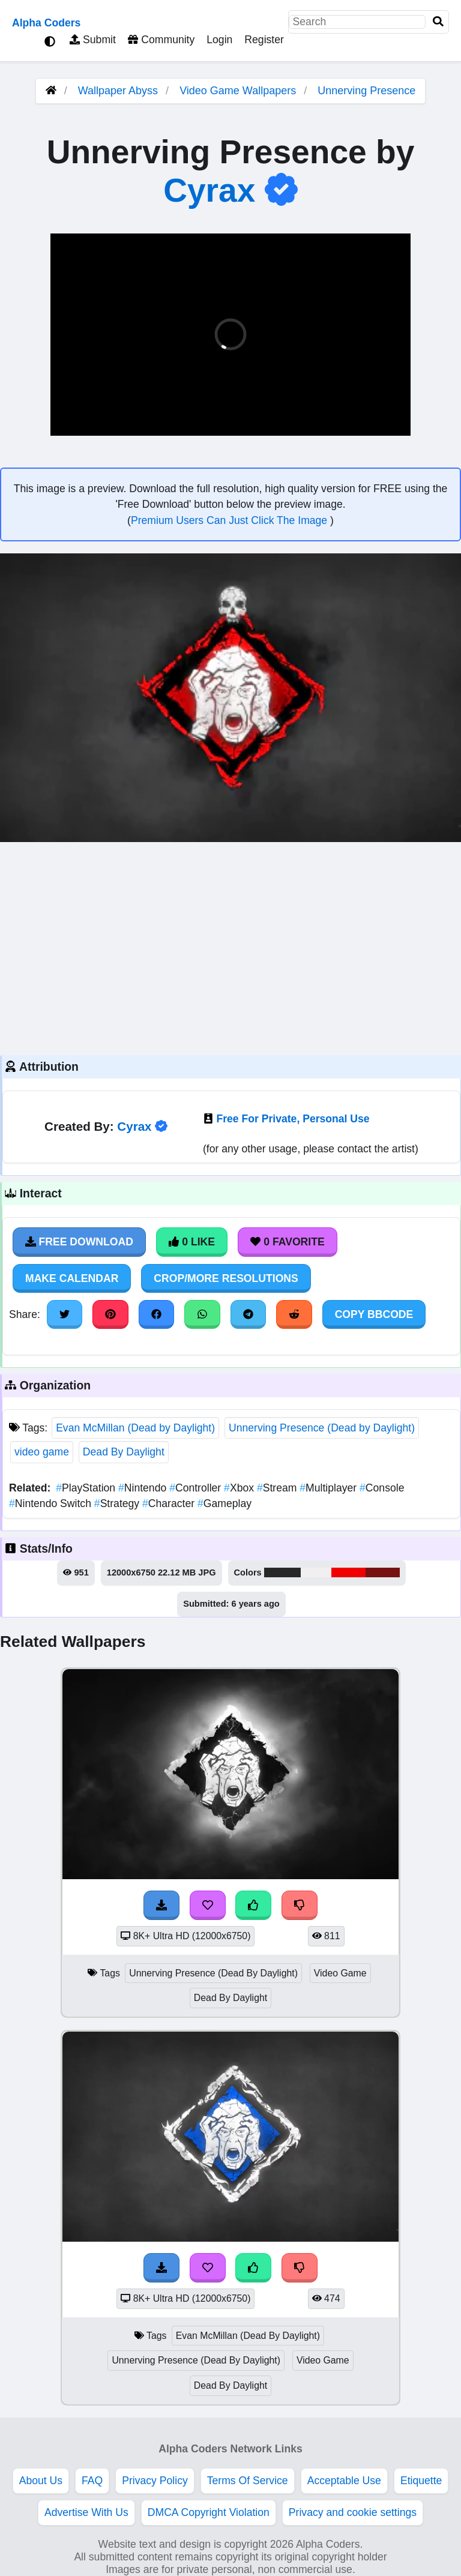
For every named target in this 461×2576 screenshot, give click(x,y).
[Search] (438, 22)
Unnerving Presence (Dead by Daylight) (322, 1428)
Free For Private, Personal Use (292, 1119)
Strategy (118, 1503)
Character (169, 1503)
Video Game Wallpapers (239, 91)
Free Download (79, 1242)
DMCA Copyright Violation (209, 2512)
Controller (196, 1488)
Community (161, 40)
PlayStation (87, 1488)
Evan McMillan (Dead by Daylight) (135, 1428)
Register (264, 40)
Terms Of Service (247, 2481)
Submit (93, 40)
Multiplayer (330, 1488)
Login (219, 40)
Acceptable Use (344, 2481)
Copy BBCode (374, 1314)
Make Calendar (71, 1278)
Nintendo (143, 1488)
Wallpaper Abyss (118, 91)
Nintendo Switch (51, 1503)
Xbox (240, 1488)
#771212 (383, 1572)
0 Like (192, 1242)
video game (41, 1452)
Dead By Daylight (123, 1452)
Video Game (340, 1973)
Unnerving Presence (366, 91)
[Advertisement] (230, 947)
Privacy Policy (155, 2481)
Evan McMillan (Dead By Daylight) (248, 2336)
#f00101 (348, 1572)
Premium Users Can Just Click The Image (230, 520)
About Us (40, 2481)
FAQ (92, 2481)
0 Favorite (287, 1242)
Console (382, 1488)
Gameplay (224, 1503)
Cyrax (209, 190)
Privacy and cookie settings (353, 2512)
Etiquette (421, 2481)
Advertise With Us (86, 2512)
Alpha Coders (46, 23)
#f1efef (316, 1572)
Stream (278, 1488)
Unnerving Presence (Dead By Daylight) (213, 1973)
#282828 (282, 1572)
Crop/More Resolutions (226, 1278)
